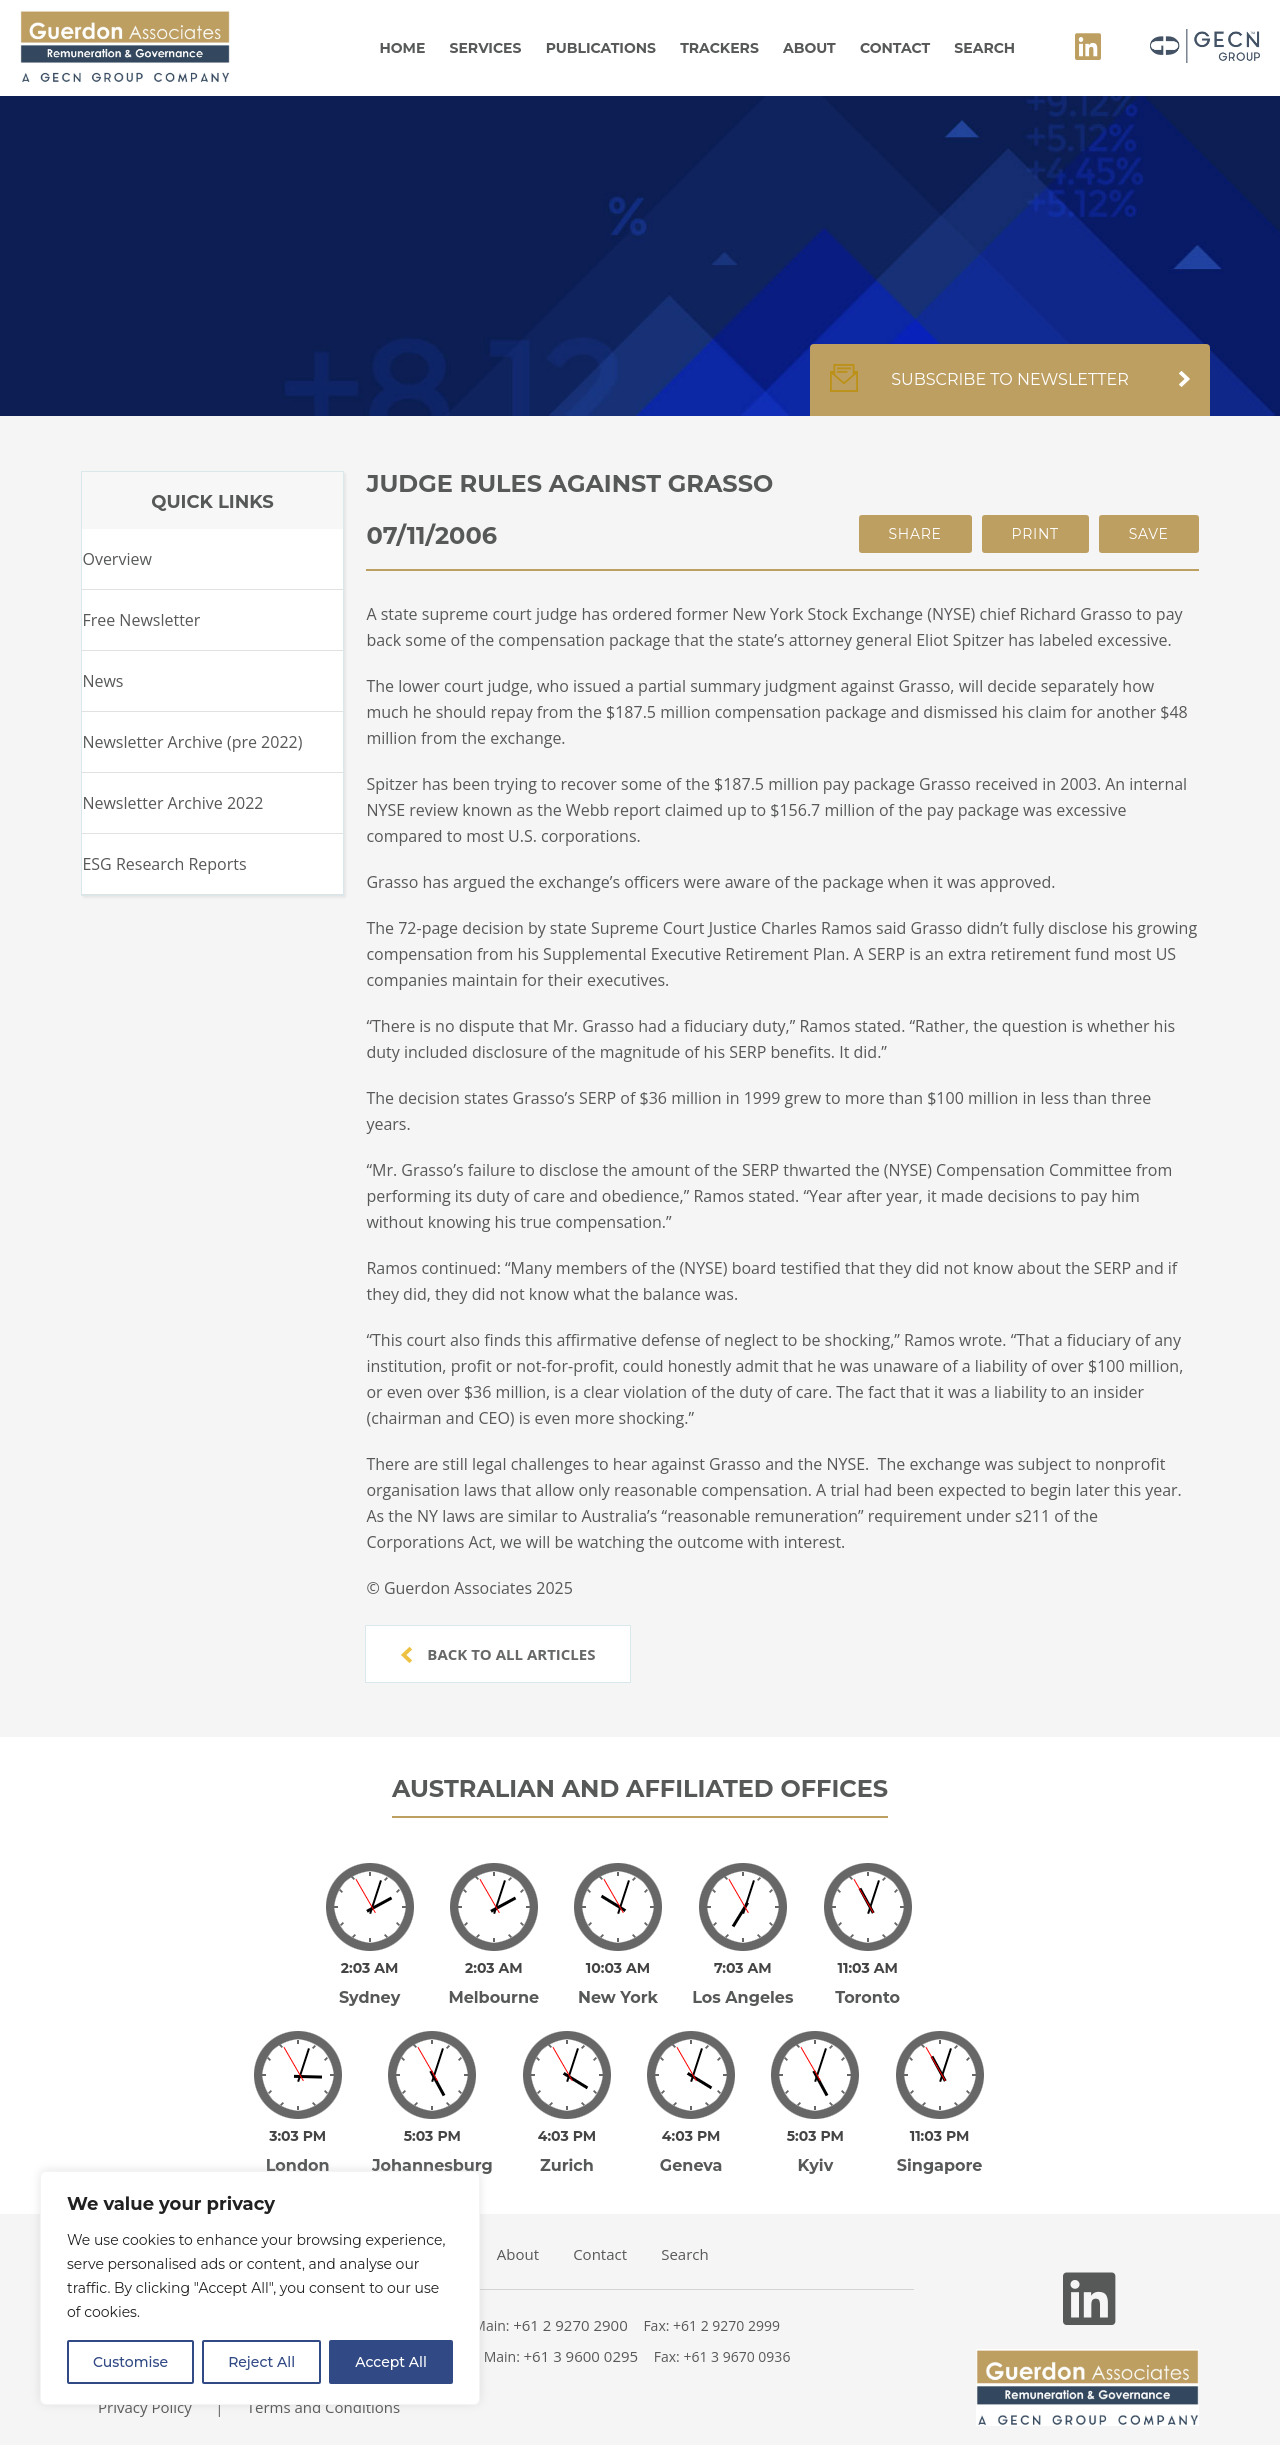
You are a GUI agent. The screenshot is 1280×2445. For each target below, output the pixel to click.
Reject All (261, 2362)
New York (618, 1983)
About (809, 48)
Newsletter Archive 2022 (172, 803)
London (298, 2137)
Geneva (691, 2137)
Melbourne (493, 1983)
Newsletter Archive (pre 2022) (192, 742)
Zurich (567, 2137)
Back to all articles (498, 1654)
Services (486, 48)
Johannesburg (432, 2137)
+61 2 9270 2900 (570, 2297)
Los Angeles (742, 1983)
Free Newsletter (141, 620)
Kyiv (815, 2137)
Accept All (391, 2362)
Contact (895, 48)
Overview (116, 559)
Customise (130, 2362)
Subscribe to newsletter (1010, 390)
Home (402, 48)
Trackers (719, 48)
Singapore (940, 2137)
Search (984, 48)
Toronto (867, 1983)
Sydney (369, 1983)
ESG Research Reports (164, 864)
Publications (601, 48)
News (102, 681)
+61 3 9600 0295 (581, 2328)
